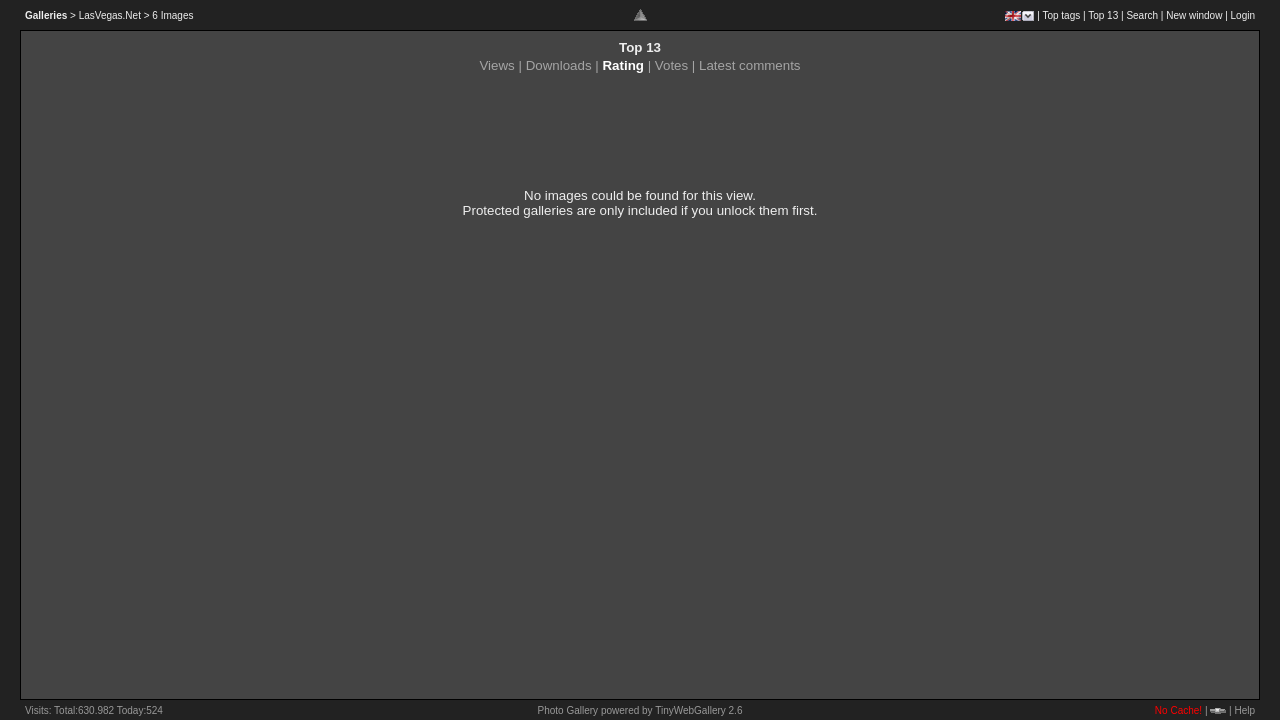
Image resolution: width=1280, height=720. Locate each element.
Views (496, 65)
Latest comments (749, 65)
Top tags (1061, 15)
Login (1243, 15)
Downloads (559, 65)
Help (1244, 710)
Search (1142, 15)
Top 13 (1103, 15)
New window (1194, 15)
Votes (671, 65)
